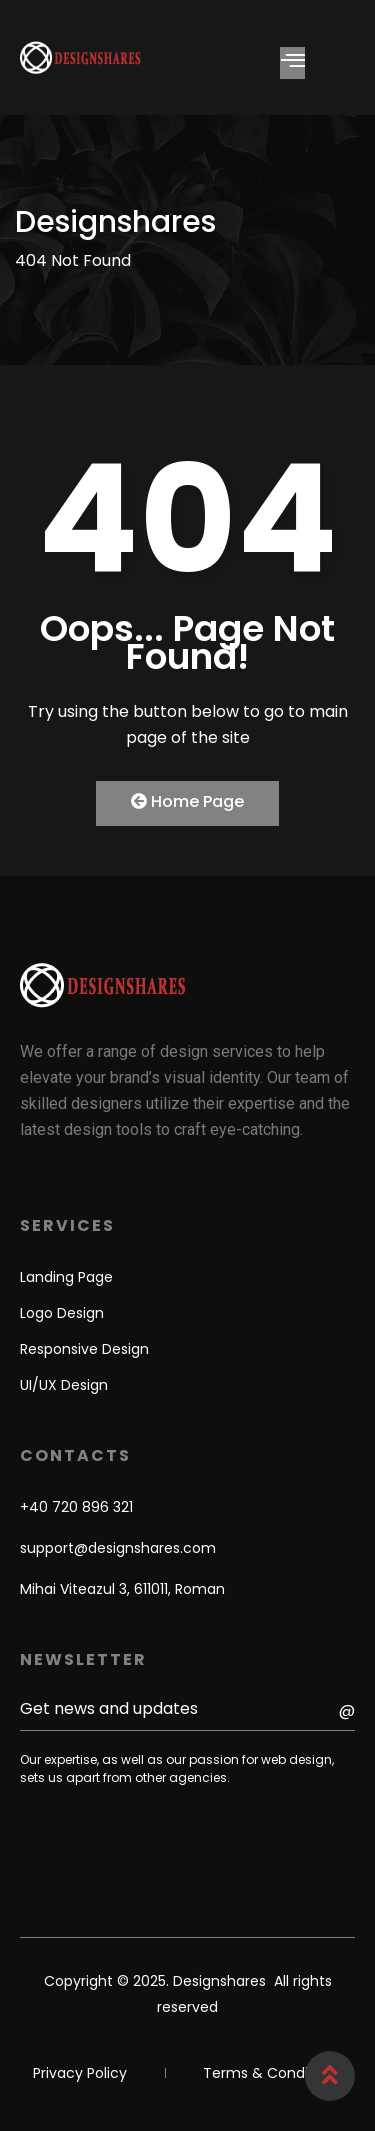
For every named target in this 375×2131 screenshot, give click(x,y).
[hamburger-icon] (292, 63)
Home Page (187, 801)
